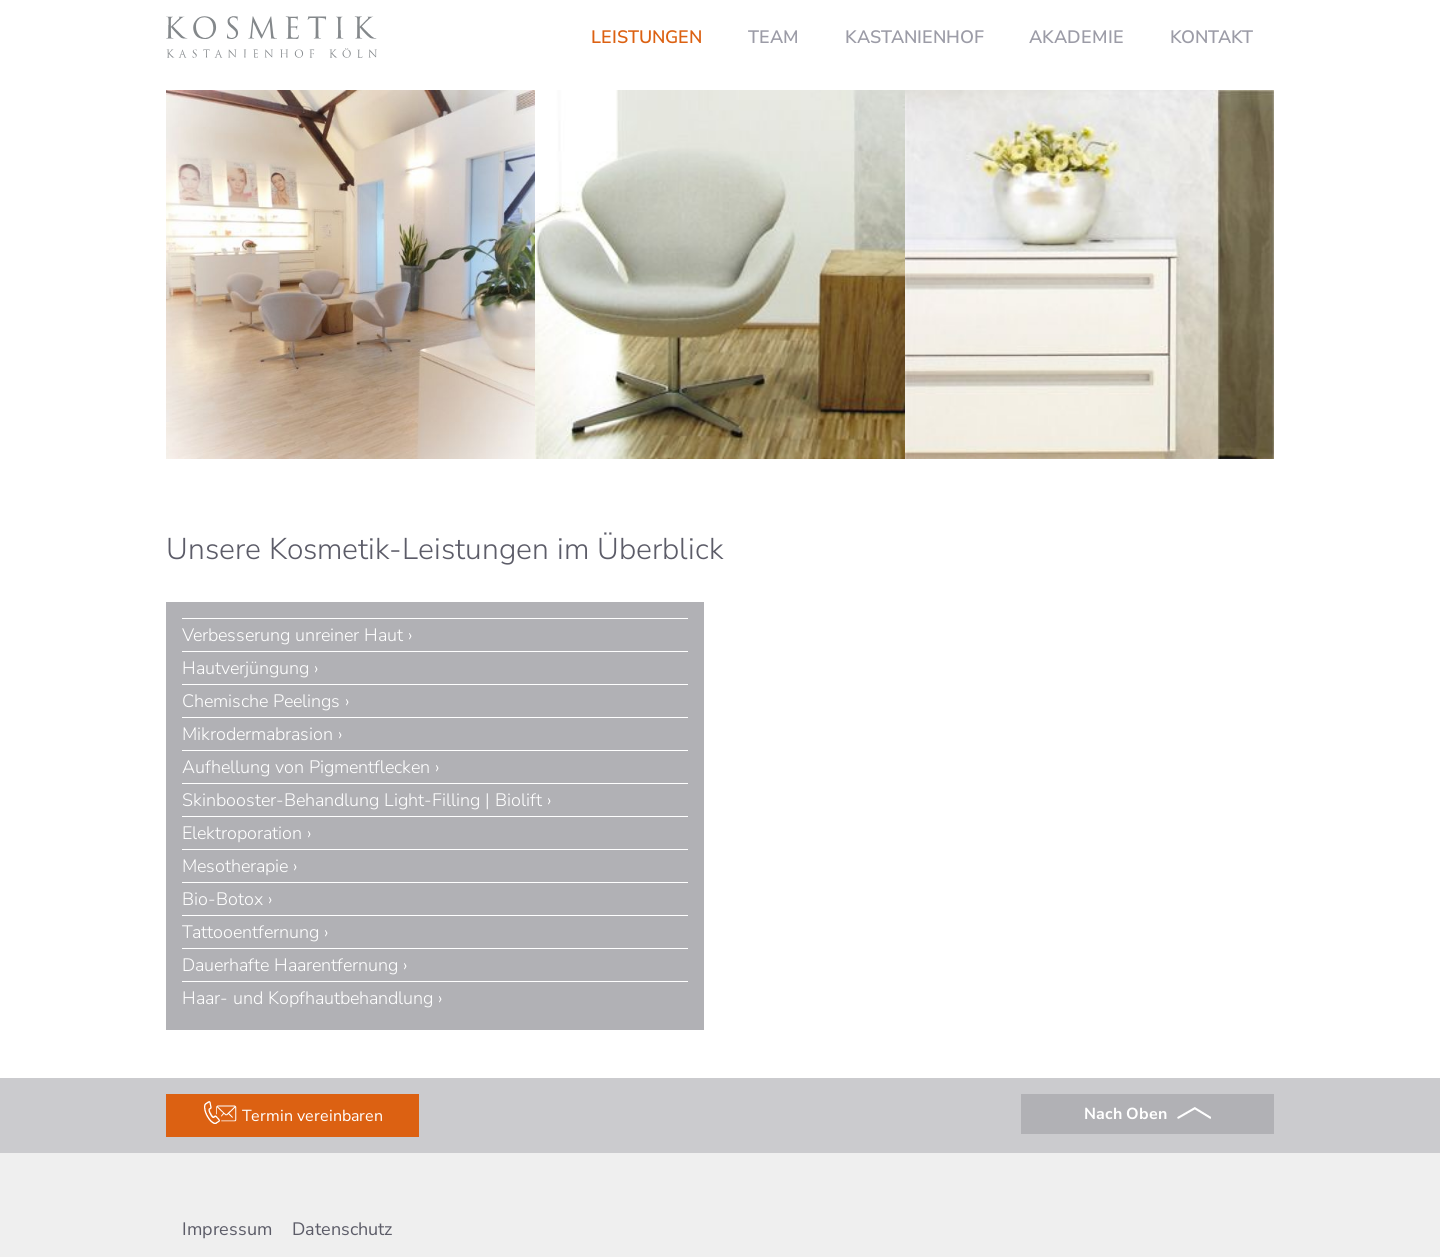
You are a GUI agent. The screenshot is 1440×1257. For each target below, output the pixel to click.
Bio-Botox (222, 899)
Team (773, 37)
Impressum (227, 1229)
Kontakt (1211, 37)
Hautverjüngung (245, 668)
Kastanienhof (914, 37)
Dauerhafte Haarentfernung (290, 965)
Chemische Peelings (261, 701)
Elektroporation (242, 833)
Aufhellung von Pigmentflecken (306, 767)
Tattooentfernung (250, 932)
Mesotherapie (235, 866)
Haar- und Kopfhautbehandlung (307, 998)
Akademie (1076, 37)
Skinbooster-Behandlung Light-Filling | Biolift (362, 800)
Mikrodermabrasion (257, 734)
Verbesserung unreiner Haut (292, 635)
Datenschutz (342, 1229)
